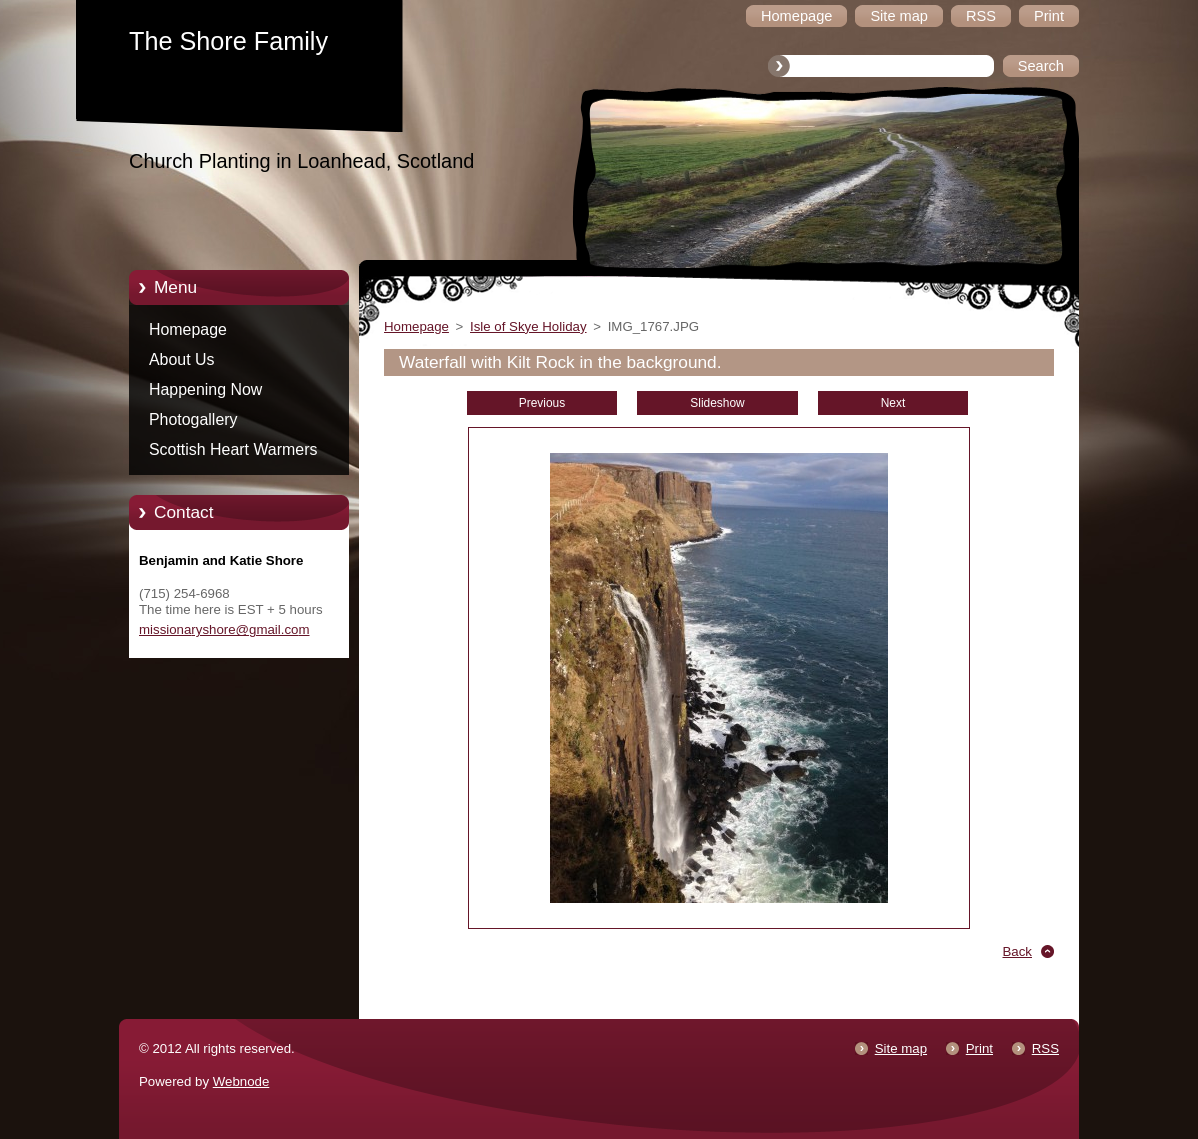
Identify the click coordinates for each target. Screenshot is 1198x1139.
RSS (1045, 1048)
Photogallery (193, 419)
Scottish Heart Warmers (233, 449)
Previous (542, 403)
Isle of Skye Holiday (528, 326)
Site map (901, 1048)
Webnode (241, 1081)
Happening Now (205, 389)
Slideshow (717, 403)
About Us (182, 359)
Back (1018, 951)
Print (979, 1048)
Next (893, 403)
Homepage (188, 329)
